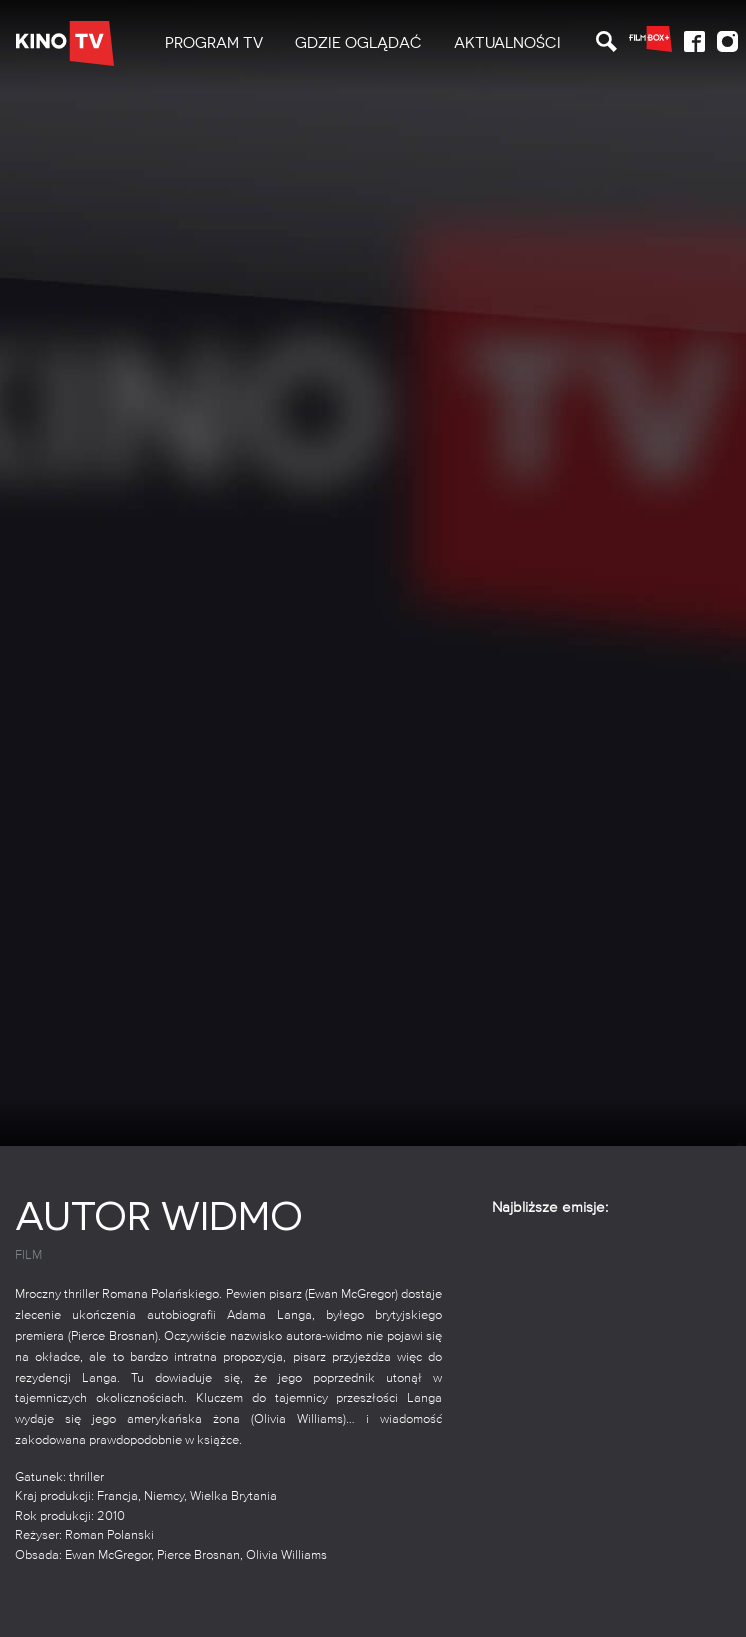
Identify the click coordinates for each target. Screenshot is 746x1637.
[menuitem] (214, 43)
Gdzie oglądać (358, 43)
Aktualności (507, 43)
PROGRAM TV (214, 43)
